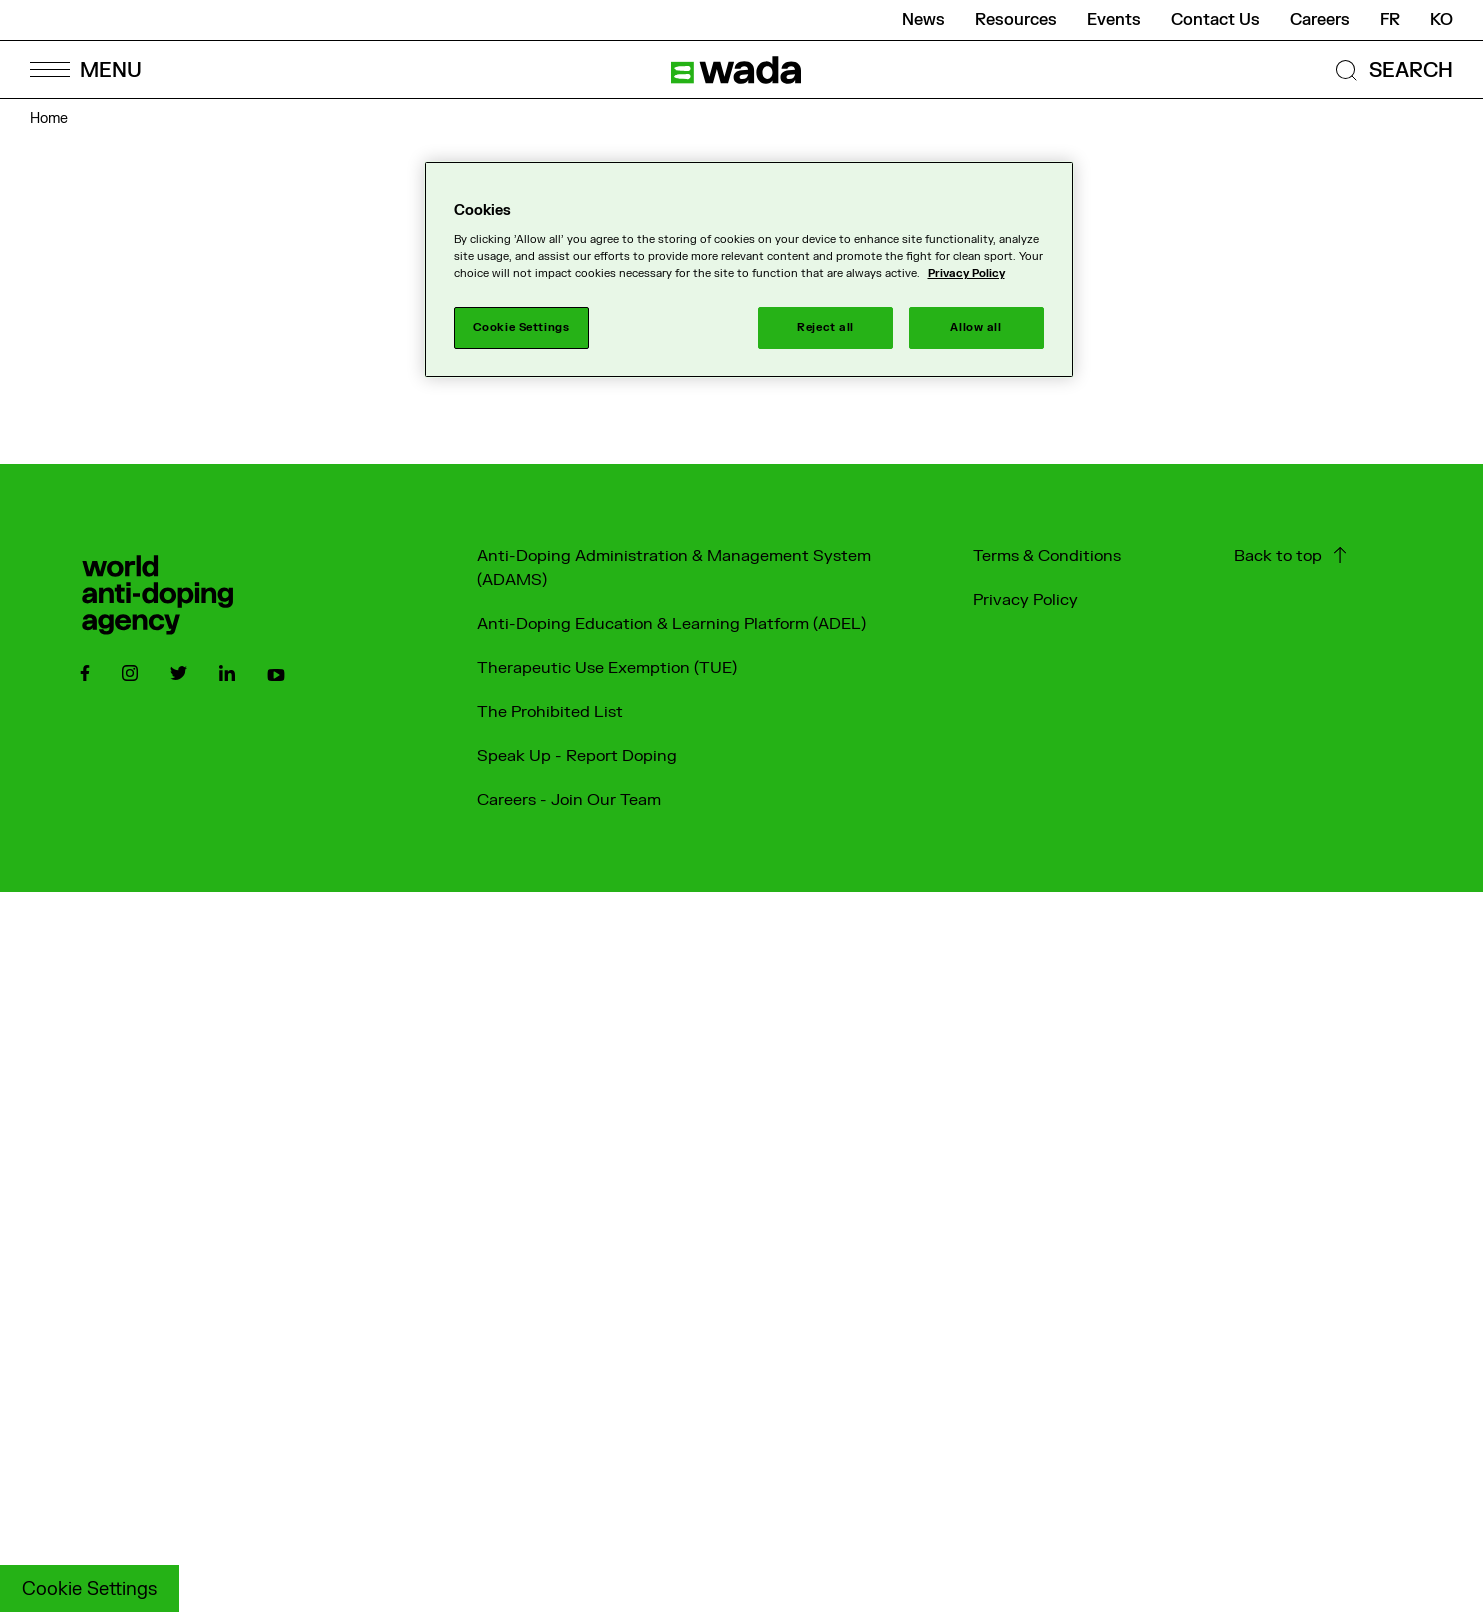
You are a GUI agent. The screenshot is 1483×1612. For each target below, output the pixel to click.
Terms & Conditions (1047, 556)
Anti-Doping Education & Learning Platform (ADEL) (671, 624)
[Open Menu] (85, 69)
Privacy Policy (1025, 600)
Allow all (975, 327)
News (923, 20)
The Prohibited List (550, 712)
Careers (1320, 20)
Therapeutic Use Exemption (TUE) (607, 668)
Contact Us (1215, 20)
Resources (1016, 20)
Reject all (825, 327)
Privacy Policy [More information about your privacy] (966, 273)
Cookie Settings (89, 1589)
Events (1114, 20)
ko (1441, 20)
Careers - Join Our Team (569, 800)
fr (1390, 20)
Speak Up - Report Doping (577, 756)
